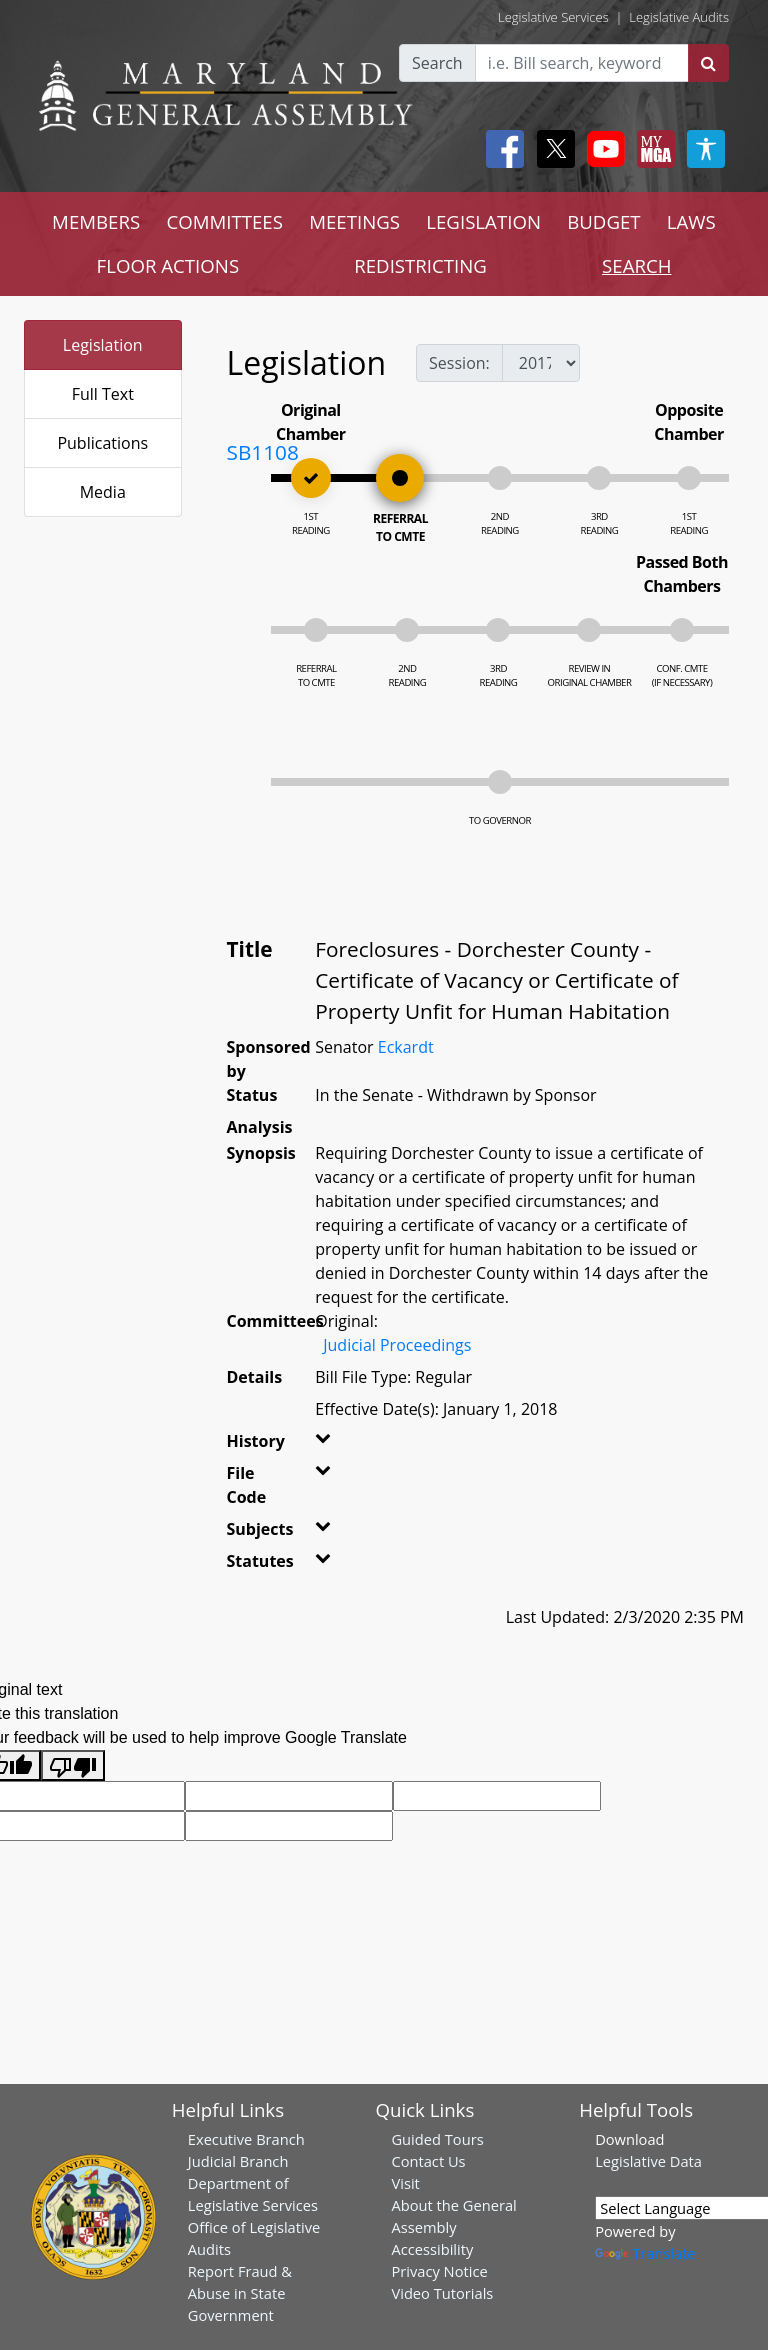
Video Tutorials (442, 2293)
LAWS (691, 221)
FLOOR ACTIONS (168, 265)
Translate (645, 2253)
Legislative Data (648, 2161)
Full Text (103, 394)
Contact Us (428, 2161)
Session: (459, 363)
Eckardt (406, 1047)
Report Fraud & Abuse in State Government (240, 2293)
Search (437, 63)
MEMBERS (96, 221)
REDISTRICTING (420, 265)
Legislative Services (553, 17)
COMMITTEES (224, 221)
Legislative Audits (679, 17)
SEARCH (636, 265)
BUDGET (603, 221)
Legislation (103, 345)
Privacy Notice (439, 2271)
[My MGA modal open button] (652, 149)
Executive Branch (246, 2139)
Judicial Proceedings (397, 1345)
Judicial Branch (238, 2161)
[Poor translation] (73, 1765)
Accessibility (432, 2249)
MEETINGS (354, 221)
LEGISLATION (483, 221)
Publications (102, 443)
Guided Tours (437, 2139)
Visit (405, 2183)
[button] (322, 1445)
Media (103, 492)
